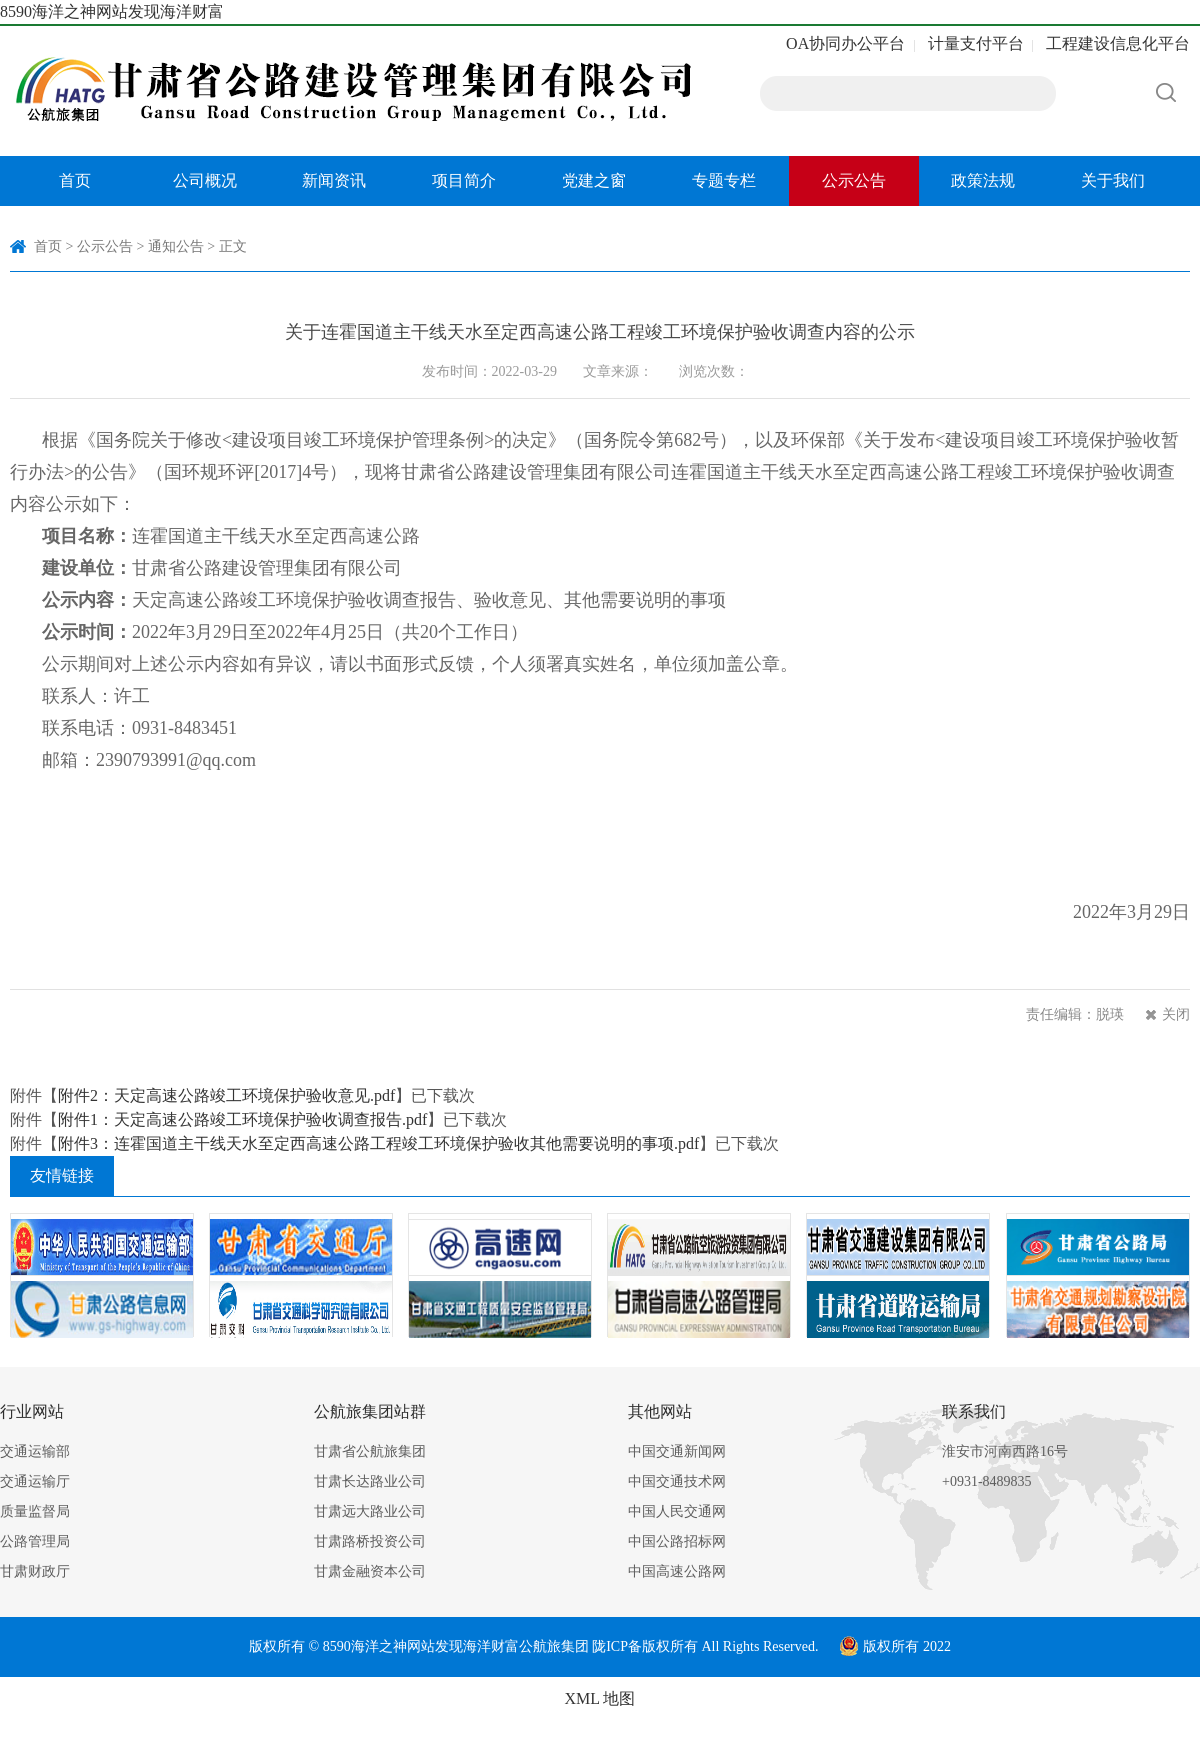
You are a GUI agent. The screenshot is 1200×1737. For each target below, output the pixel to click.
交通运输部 (35, 1451)
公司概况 (205, 180)
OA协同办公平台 (845, 43)
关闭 (1176, 1014)
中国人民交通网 (677, 1511)
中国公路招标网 (677, 1541)
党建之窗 (594, 180)
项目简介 (464, 180)
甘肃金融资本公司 (370, 1571)
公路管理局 (35, 1541)
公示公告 (854, 180)
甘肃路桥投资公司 (370, 1541)
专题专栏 (724, 180)
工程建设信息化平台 (1118, 43)
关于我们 (1113, 180)
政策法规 (983, 180)
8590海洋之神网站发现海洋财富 (112, 11)
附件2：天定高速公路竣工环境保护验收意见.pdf (226, 1095)
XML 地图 (600, 1698)
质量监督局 (35, 1511)
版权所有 (670, 1646)
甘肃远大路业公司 (370, 1511)
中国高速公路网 (677, 1571)
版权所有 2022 (895, 1646)
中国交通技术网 (677, 1481)
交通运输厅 (35, 1481)
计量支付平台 (976, 43)
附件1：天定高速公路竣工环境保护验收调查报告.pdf (242, 1119)
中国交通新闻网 (677, 1451)
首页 (75, 180)
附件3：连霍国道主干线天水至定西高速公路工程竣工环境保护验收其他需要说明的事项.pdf (378, 1143)
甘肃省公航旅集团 (370, 1451)
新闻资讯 (334, 180)
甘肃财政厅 (35, 1571)
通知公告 (176, 246)
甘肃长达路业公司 (370, 1481)
